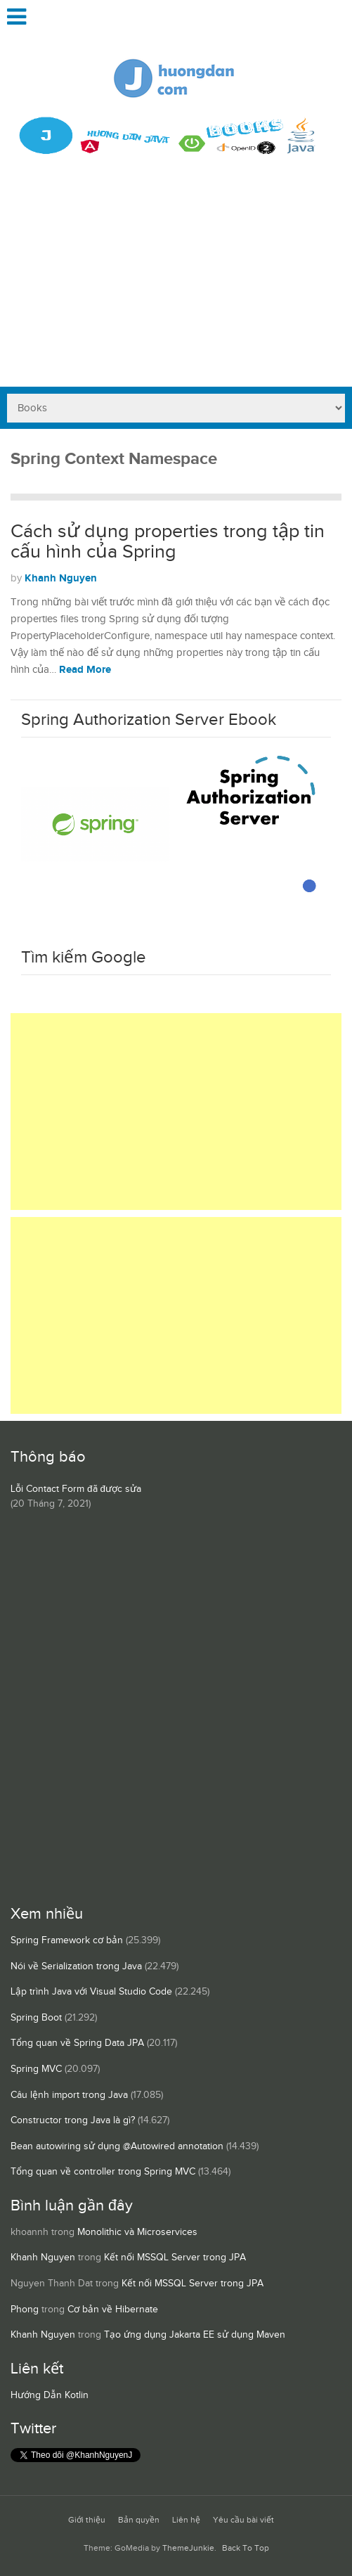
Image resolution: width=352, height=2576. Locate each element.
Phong (25, 2309)
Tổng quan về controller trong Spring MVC (103, 2171)
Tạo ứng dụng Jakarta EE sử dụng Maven (194, 2334)
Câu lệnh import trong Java (69, 2095)
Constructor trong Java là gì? (73, 2120)
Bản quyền (138, 2520)
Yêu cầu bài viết (243, 2520)
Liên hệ (186, 2520)
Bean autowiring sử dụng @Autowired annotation (117, 2146)
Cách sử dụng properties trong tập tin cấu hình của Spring (168, 542)
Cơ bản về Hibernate (112, 2309)
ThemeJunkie (188, 2548)
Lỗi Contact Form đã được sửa (76, 1489)
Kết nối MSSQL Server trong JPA (175, 2257)
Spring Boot (36, 2017)
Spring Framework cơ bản (67, 1940)
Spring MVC (36, 2069)
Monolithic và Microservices (137, 2232)
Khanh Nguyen (61, 578)
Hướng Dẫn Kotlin (50, 2395)
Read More (85, 669)
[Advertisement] (176, 281)
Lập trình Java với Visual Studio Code (91, 1991)
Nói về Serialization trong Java (76, 1966)
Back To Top (245, 2548)
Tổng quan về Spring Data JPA (77, 2043)
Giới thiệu (86, 2520)
